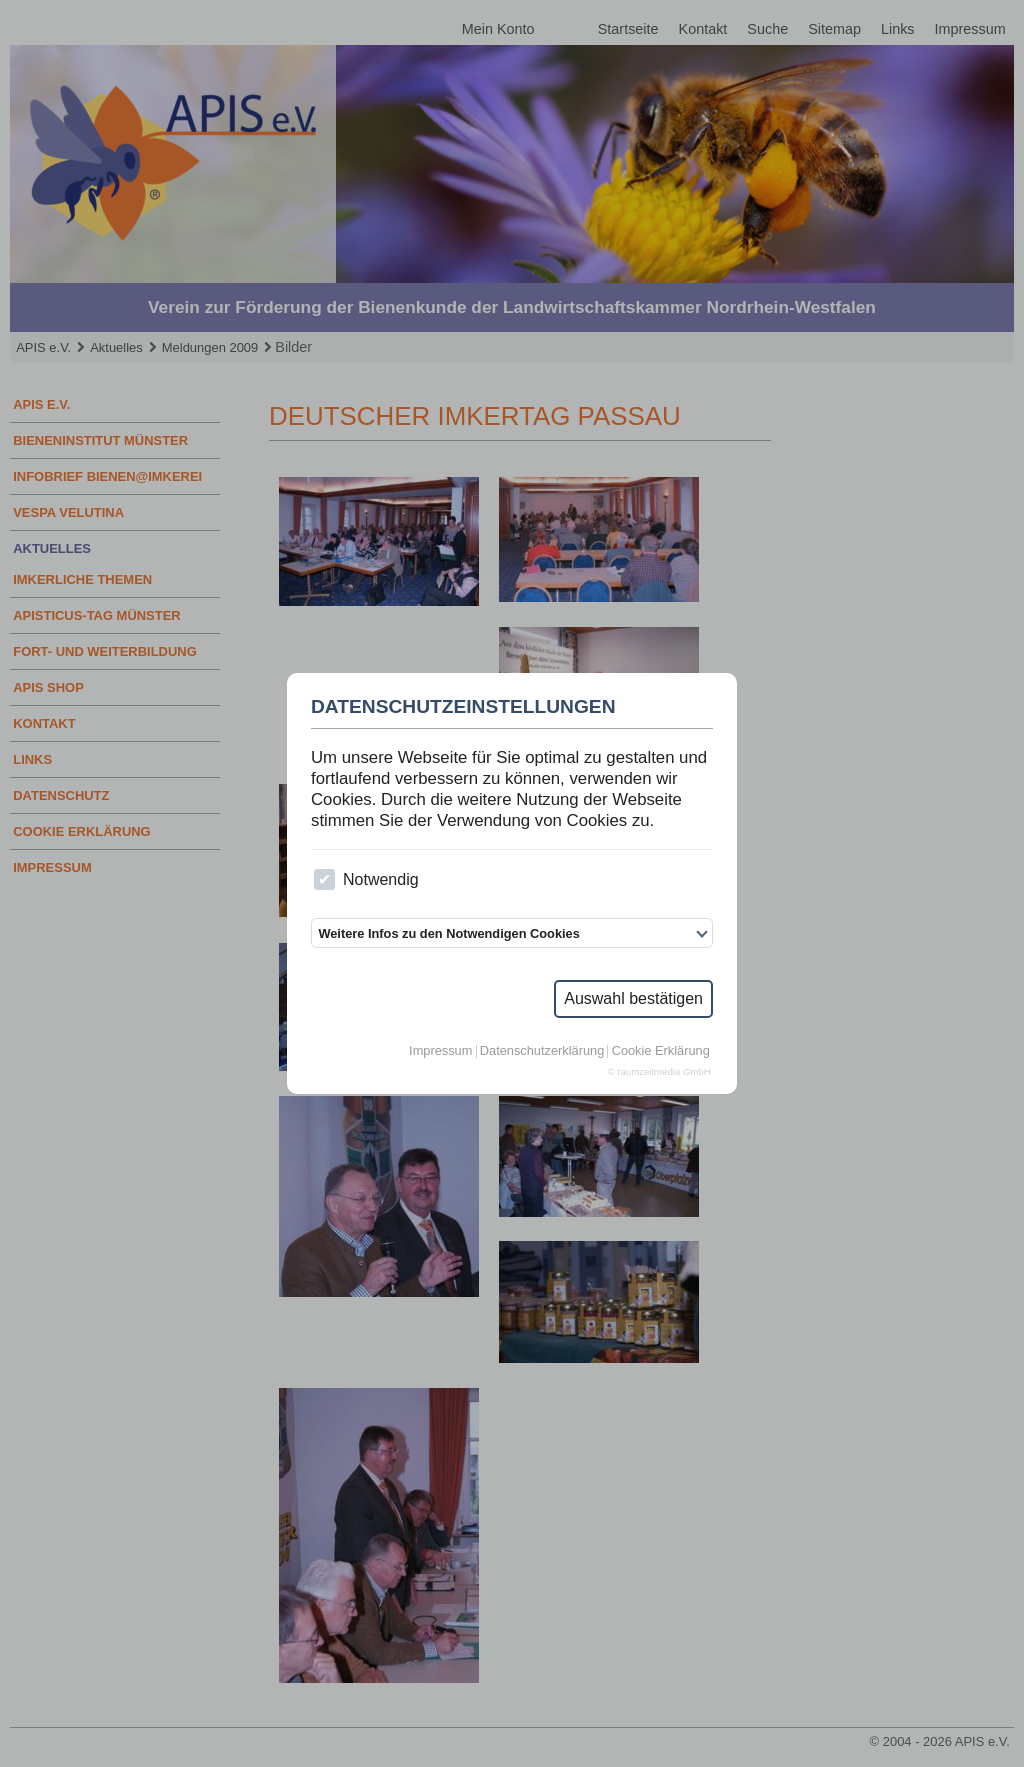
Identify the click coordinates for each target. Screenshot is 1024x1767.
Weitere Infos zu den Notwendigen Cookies (448, 933)
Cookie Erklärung (661, 1051)
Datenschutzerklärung (542, 1051)
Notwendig (366, 879)
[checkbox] (324, 879)
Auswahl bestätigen (633, 998)
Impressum (440, 1051)
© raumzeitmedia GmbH (659, 1072)
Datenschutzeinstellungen (463, 707)
